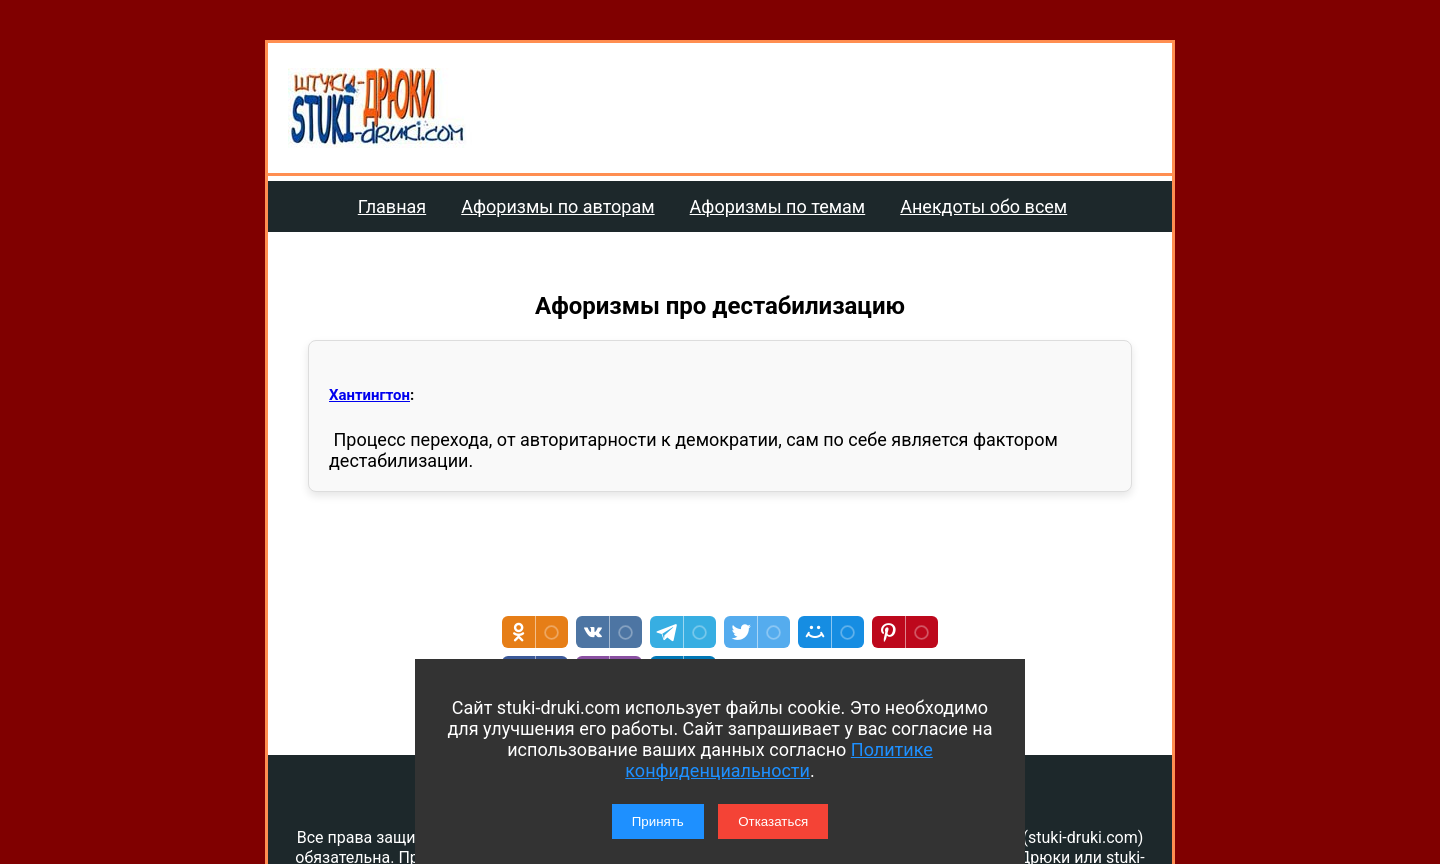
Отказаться (773, 821)
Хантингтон (369, 395)
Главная (392, 206)
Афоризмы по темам (778, 206)
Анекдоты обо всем (983, 206)
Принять (658, 821)
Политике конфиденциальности (778, 760)
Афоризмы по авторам (557, 206)
